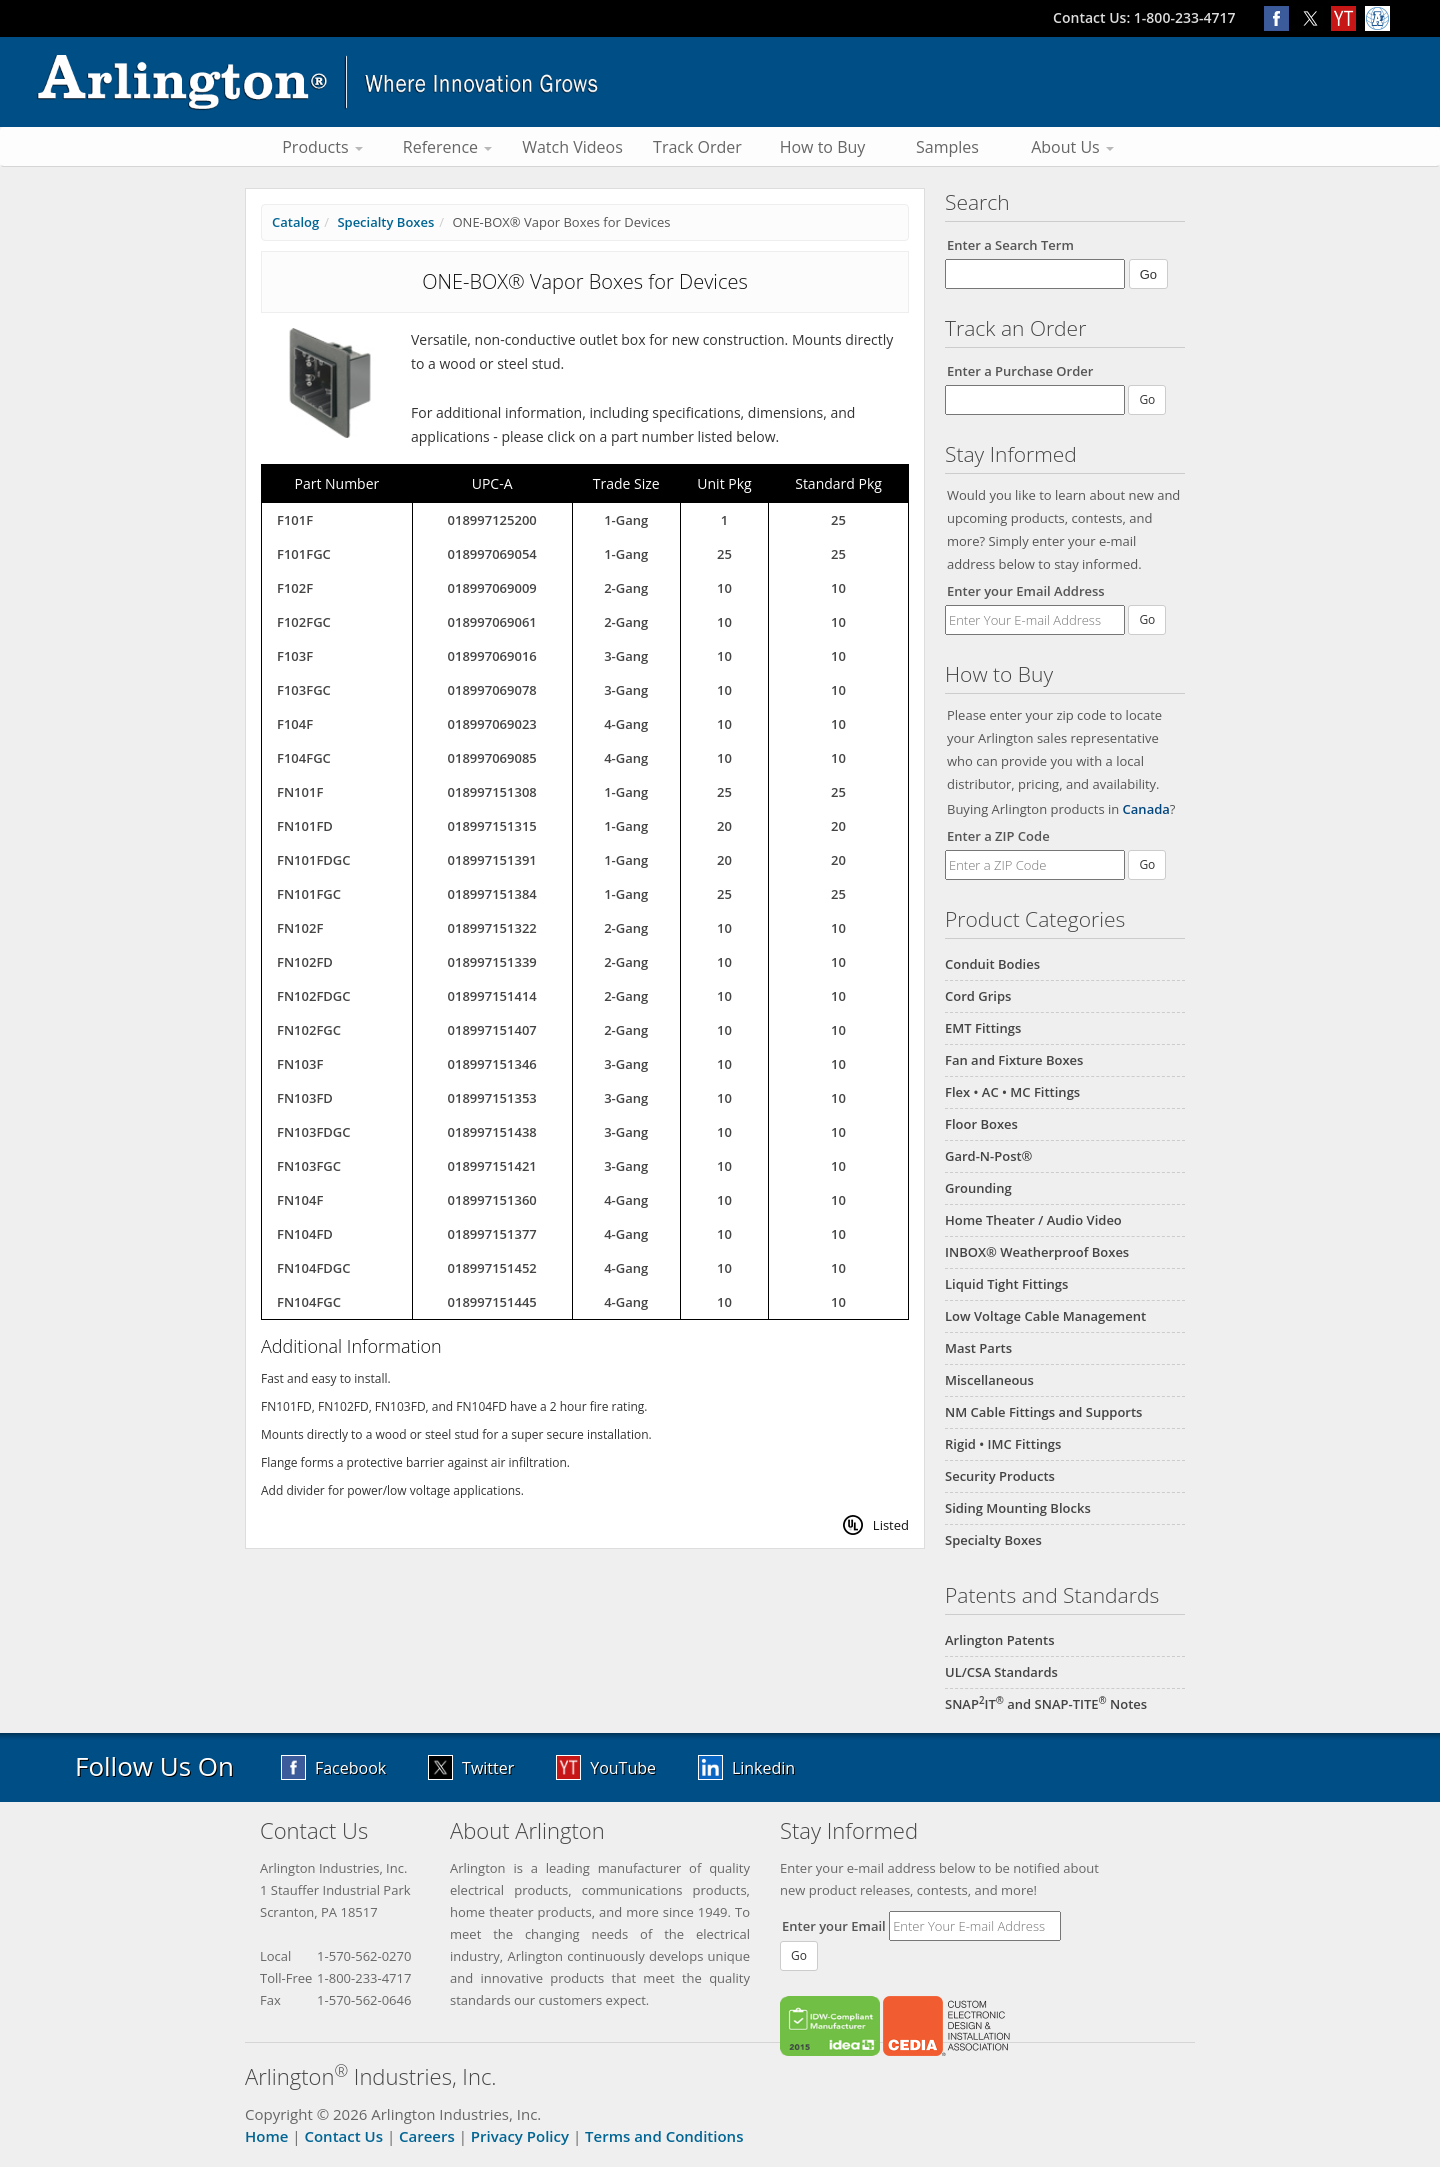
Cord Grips (978, 996)
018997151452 (492, 1268)
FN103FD (305, 1098)
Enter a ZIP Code (998, 836)
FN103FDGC (314, 1132)
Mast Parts (978, 1348)
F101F (295, 520)
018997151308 (492, 792)
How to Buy (823, 147)
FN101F (300, 792)
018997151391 (492, 860)
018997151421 (492, 1166)
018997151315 (492, 826)
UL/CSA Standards (1001, 1672)
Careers (427, 2136)
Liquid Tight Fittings (1006, 1284)
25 (838, 520)
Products (322, 147)
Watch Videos (572, 147)
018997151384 (492, 894)
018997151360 (492, 1200)
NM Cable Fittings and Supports (1043, 1412)
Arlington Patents (1000, 1640)
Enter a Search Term (1010, 245)
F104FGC (304, 758)
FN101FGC (309, 894)
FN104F (300, 1200)
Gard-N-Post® (988, 1156)
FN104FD (305, 1234)
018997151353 (492, 1098)
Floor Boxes (981, 1124)
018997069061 (492, 622)
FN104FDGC (314, 1268)
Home (266, 2136)
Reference (447, 147)
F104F (295, 724)
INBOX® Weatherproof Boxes (1037, 1252)
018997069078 (492, 690)
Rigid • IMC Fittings (1003, 1444)
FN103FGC (309, 1166)
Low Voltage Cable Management (1045, 1316)
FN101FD (305, 826)
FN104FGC (309, 1302)
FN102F (300, 928)
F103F (295, 656)
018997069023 (492, 724)
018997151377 (492, 1234)
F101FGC (304, 554)
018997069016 (492, 656)
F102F (295, 588)
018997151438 (492, 1132)
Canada (1146, 809)
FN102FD (305, 962)
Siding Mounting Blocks (1018, 1508)
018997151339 (492, 962)
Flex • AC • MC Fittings (1012, 1092)
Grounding (978, 1188)
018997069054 (492, 554)
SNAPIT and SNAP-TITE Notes (1046, 1704)
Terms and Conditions (664, 2136)
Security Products (1000, 1476)
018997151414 (492, 996)
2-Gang (626, 588)
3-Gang (626, 656)
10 (724, 588)
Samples (947, 147)
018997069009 (492, 588)
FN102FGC (309, 1030)
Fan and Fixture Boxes (1014, 1060)
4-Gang (626, 724)
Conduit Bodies (992, 964)
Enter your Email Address (1026, 591)
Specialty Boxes (993, 1540)
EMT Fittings (983, 1028)
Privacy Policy (520, 2136)
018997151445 (492, 1302)
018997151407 (492, 1030)
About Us (1072, 147)
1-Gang (626, 520)
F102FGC (304, 622)
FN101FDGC (314, 860)
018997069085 (492, 758)
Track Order (697, 147)
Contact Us (343, 2136)
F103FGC (304, 690)
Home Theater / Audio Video (1033, 1220)
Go (1147, 619)
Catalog (295, 222)
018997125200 (492, 520)
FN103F (300, 1064)
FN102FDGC (314, 996)
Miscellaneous (989, 1380)
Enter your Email (834, 1926)
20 (724, 826)
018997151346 (492, 1064)
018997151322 (492, 928)
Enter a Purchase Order (1020, 371)
